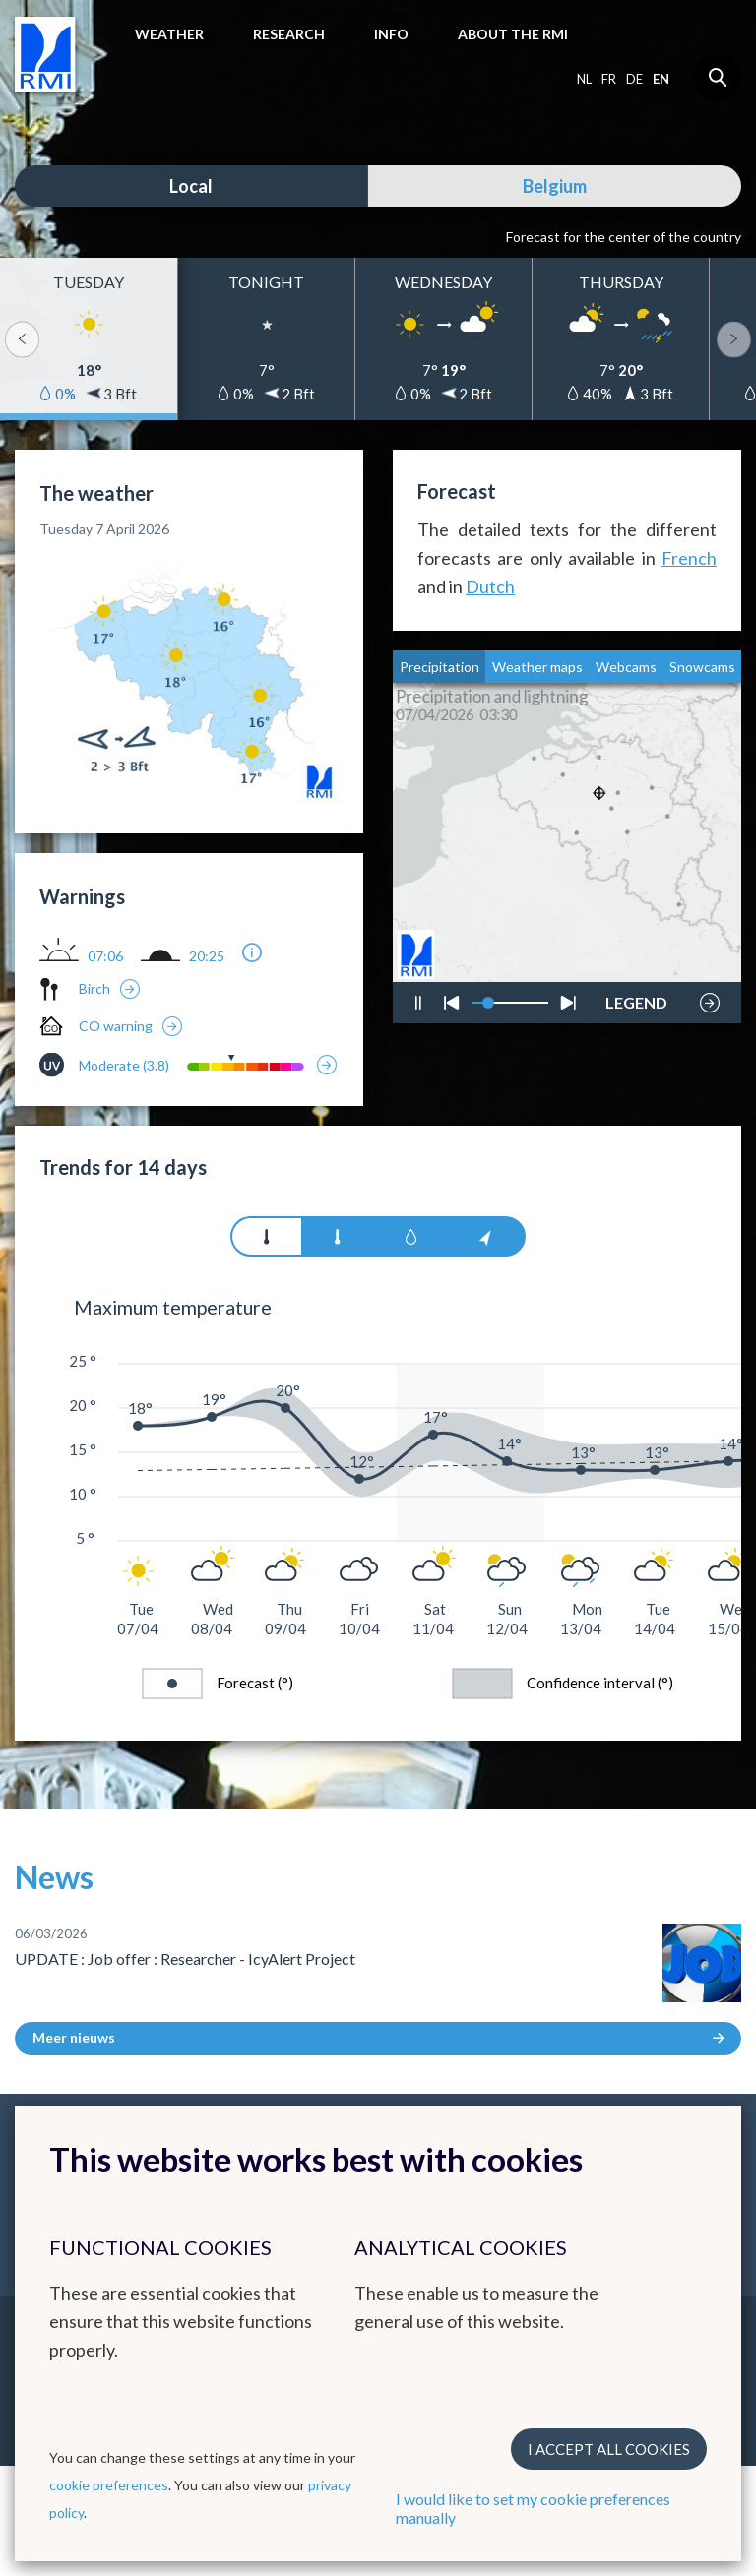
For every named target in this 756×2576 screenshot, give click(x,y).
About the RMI (513, 34)
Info (391, 34)
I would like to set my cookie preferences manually (533, 2508)
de (634, 79)
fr (608, 79)
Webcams (626, 666)
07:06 (105, 956)
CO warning (116, 1025)
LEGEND (636, 997)
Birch (94, 988)
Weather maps (537, 666)
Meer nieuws (378, 2037)
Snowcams (702, 666)
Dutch (490, 586)
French (689, 558)
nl (584, 79)
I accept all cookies (609, 2449)
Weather (169, 34)
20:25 (206, 956)
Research (289, 34)
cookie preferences (108, 2485)
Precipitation (439, 666)
